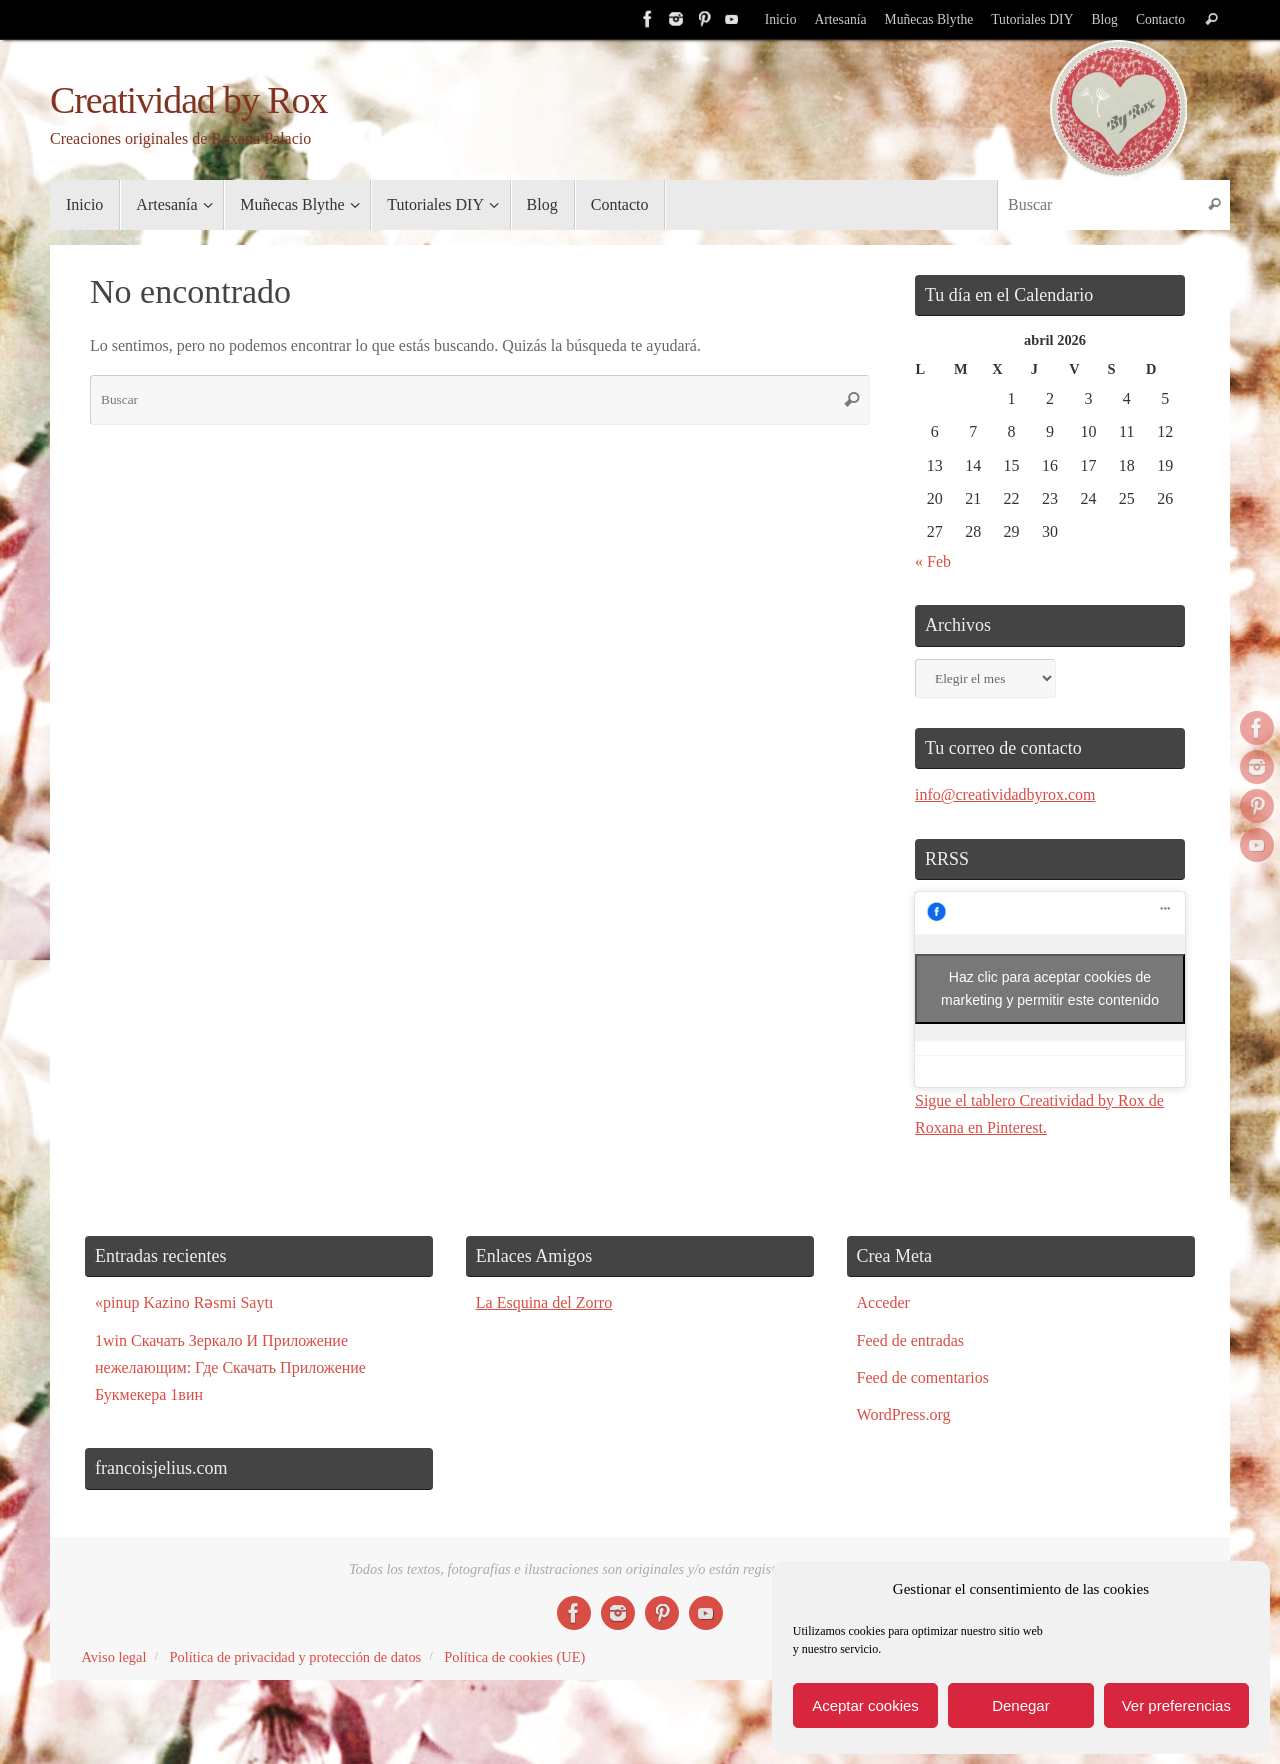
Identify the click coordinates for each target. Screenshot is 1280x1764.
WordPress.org (904, 1414)
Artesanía (840, 19)
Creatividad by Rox (188, 100)
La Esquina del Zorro (544, 1302)
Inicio (781, 19)
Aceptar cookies (865, 1705)
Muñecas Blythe (929, 19)
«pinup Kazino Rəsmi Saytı (184, 1302)
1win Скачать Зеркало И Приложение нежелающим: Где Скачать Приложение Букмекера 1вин (230, 1367)
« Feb (933, 561)
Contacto (1160, 19)
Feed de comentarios (923, 1377)
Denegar (1021, 1705)
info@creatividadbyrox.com (1005, 794)
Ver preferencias (1176, 1705)
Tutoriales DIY (1032, 19)
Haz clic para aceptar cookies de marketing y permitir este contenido (1050, 988)
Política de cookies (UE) (514, 1657)
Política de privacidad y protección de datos (295, 1657)
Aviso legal (114, 1657)
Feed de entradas (911, 1340)
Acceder (883, 1302)
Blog (1104, 19)
